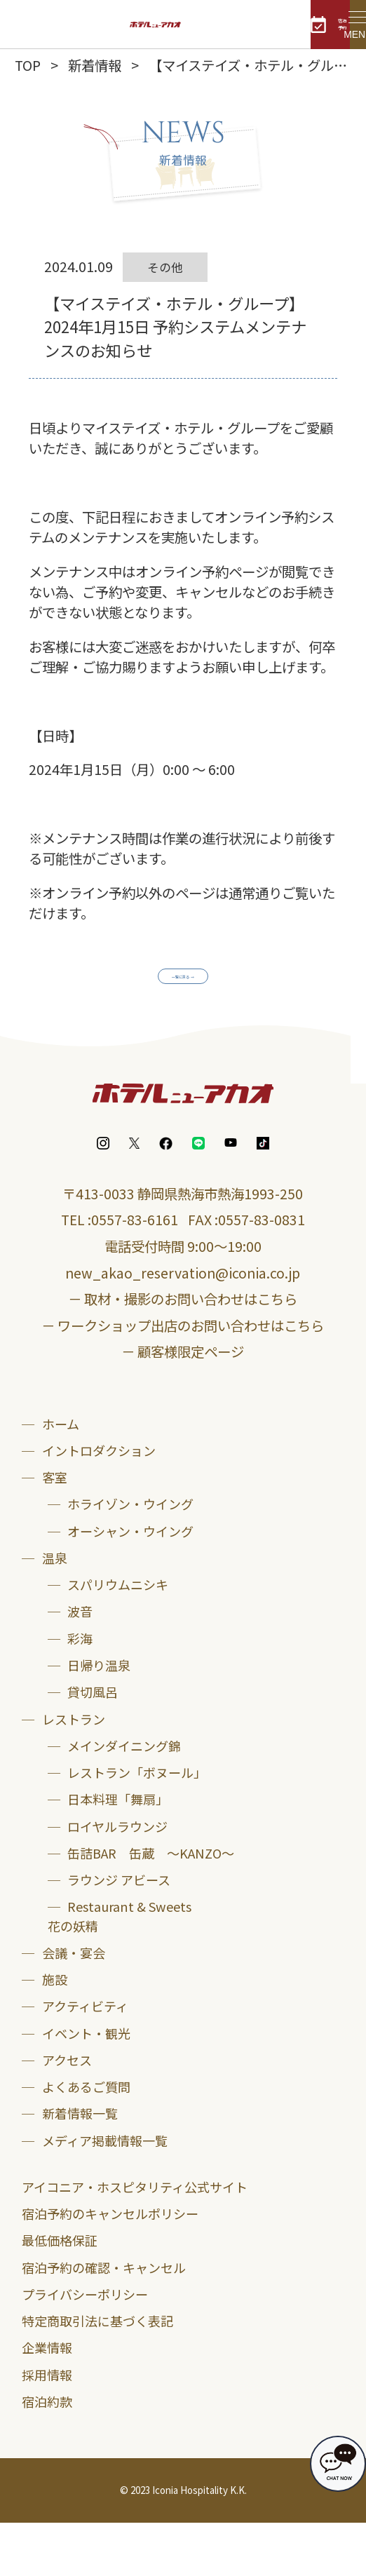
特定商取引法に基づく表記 (97, 2373)
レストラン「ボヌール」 (136, 1825)
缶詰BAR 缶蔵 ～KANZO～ (150, 1905)
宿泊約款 (47, 2454)
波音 (80, 1664)
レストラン (73, 1771)
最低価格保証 (59, 2293)
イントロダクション (99, 1503)
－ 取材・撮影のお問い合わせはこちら (182, 1352)
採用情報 (47, 2427)
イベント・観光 (86, 2086)
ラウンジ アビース (118, 1933)
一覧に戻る (175, 984)
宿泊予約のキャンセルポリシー (110, 2266)
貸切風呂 (92, 1745)
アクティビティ (85, 2059)
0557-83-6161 (134, 1272)
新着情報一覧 (80, 2166)
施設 (54, 2032)
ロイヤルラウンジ (117, 1879)
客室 (54, 1530)
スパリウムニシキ (117, 1637)
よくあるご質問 (86, 2140)
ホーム (60, 1476)
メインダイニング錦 (124, 1798)
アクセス (67, 2112)
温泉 (54, 1610)
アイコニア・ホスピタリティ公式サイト (135, 2239)
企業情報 (47, 2401)
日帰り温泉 (98, 1717)
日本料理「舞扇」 (117, 1852)
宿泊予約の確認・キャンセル (104, 2320)
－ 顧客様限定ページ (182, 1404)
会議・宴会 (73, 2005)
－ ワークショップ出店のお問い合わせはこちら (182, 1378)
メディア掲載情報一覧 (105, 2193)
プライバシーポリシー (85, 2347)
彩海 (80, 1691)
